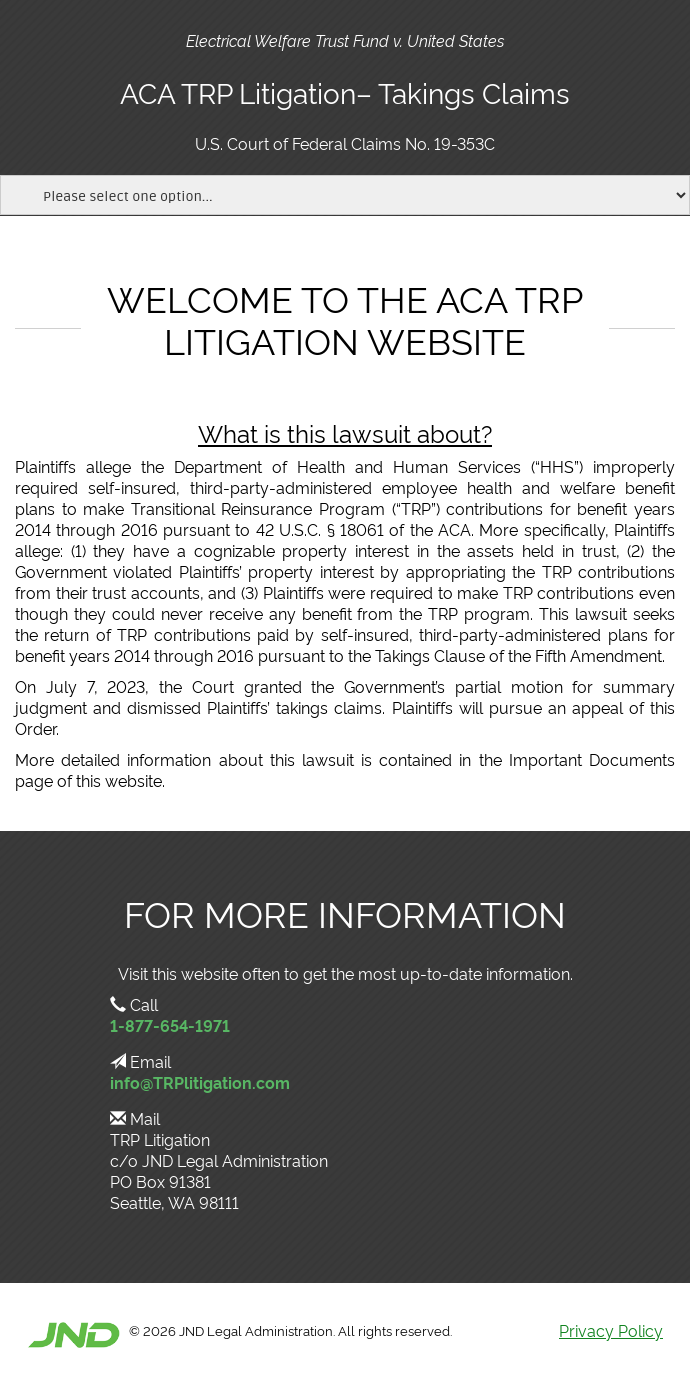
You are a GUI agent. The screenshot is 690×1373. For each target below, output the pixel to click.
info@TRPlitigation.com (200, 1082)
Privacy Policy (611, 1330)
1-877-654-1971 (170, 1025)
